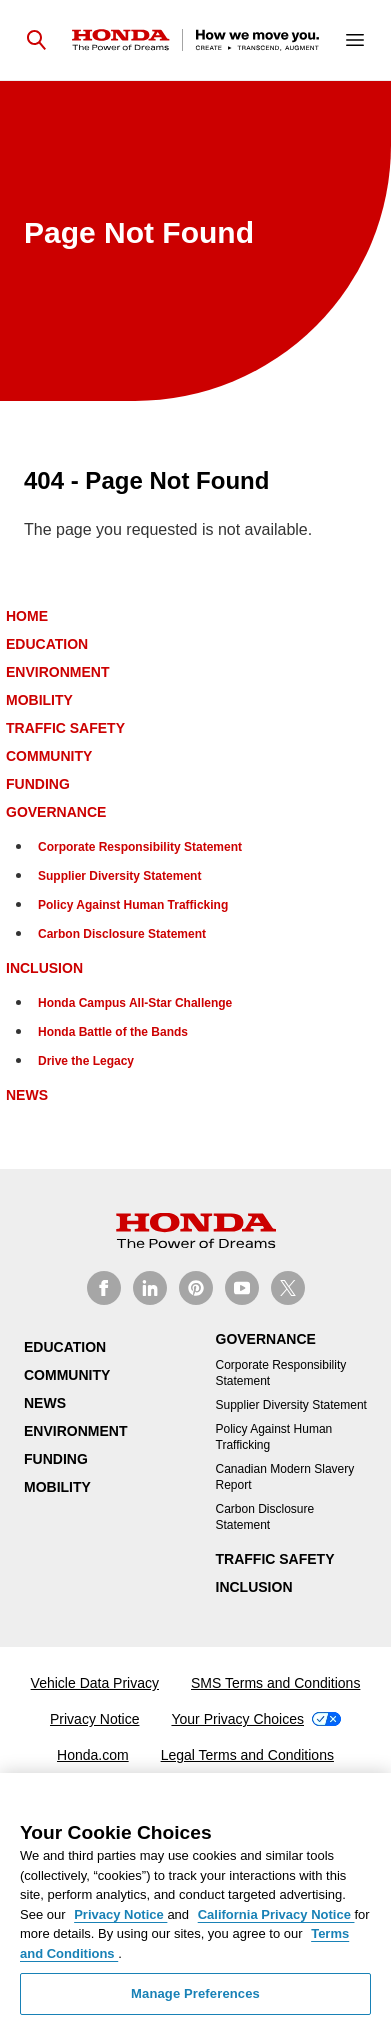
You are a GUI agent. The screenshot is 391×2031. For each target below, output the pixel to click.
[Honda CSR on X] (288, 1288)
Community (49, 756)
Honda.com (93, 1755)
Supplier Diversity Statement (119, 876)
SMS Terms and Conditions (275, 1683)
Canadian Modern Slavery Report (285, 1477)
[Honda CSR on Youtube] (242, 1288)
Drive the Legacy (86, 1061)
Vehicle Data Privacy (95, 1683)
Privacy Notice (94, 1719)
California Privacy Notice (276, 1914)
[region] (195, 1902)
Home (27, 616)
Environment (57, 672)
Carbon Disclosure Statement (122, 934)
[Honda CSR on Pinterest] (196, 1288)
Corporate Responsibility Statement (140, 847)
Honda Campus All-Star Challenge (135, 1003)
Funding (38, 784)
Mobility (39, 700)
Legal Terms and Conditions (247, 1755)
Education (47, 644)
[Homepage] (195, 40)
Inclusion (44, 968)
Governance (56, 812)
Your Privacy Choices (256, 1719)
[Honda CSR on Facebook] (104, 1288)
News (27, 1095)
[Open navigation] (355, 40)
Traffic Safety (65, 728)
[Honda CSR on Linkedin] (150, 1288)
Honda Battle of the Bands (113, 1032)
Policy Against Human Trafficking (133, 905)
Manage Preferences (195, 1993)
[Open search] (36, 40)
